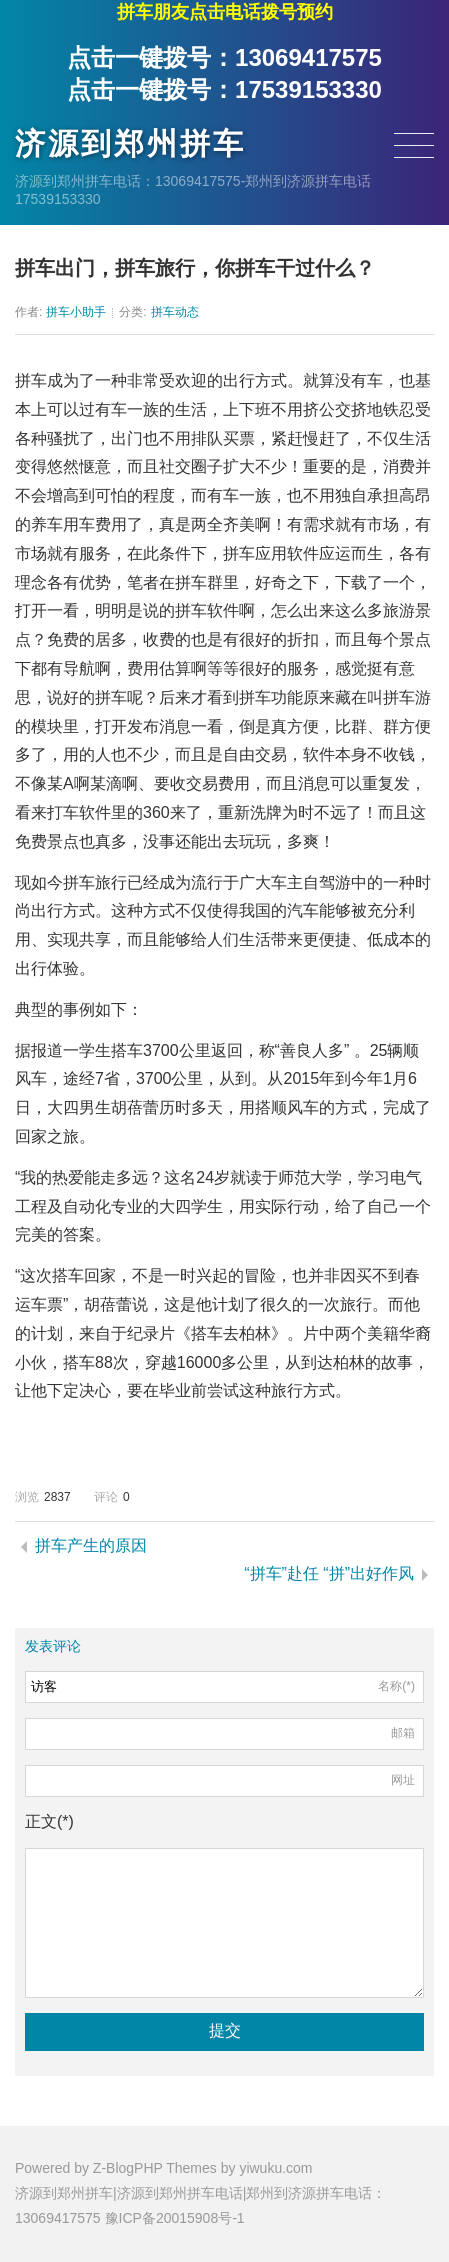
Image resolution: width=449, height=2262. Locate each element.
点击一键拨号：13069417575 (224, 57)
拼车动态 (175, 312)
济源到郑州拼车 (130, 143)
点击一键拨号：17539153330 (224, 89)
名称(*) (396, 1686)
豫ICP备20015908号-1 (175, 2218)
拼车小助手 (76, 312)
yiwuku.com (275, 2168)
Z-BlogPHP (128, 2168)
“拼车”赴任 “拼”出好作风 (329, 1573)
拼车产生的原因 (91, 1545)
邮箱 (403, 1733)
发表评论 (53, 1646)
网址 (403, 1780)
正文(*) (49, 1821)
